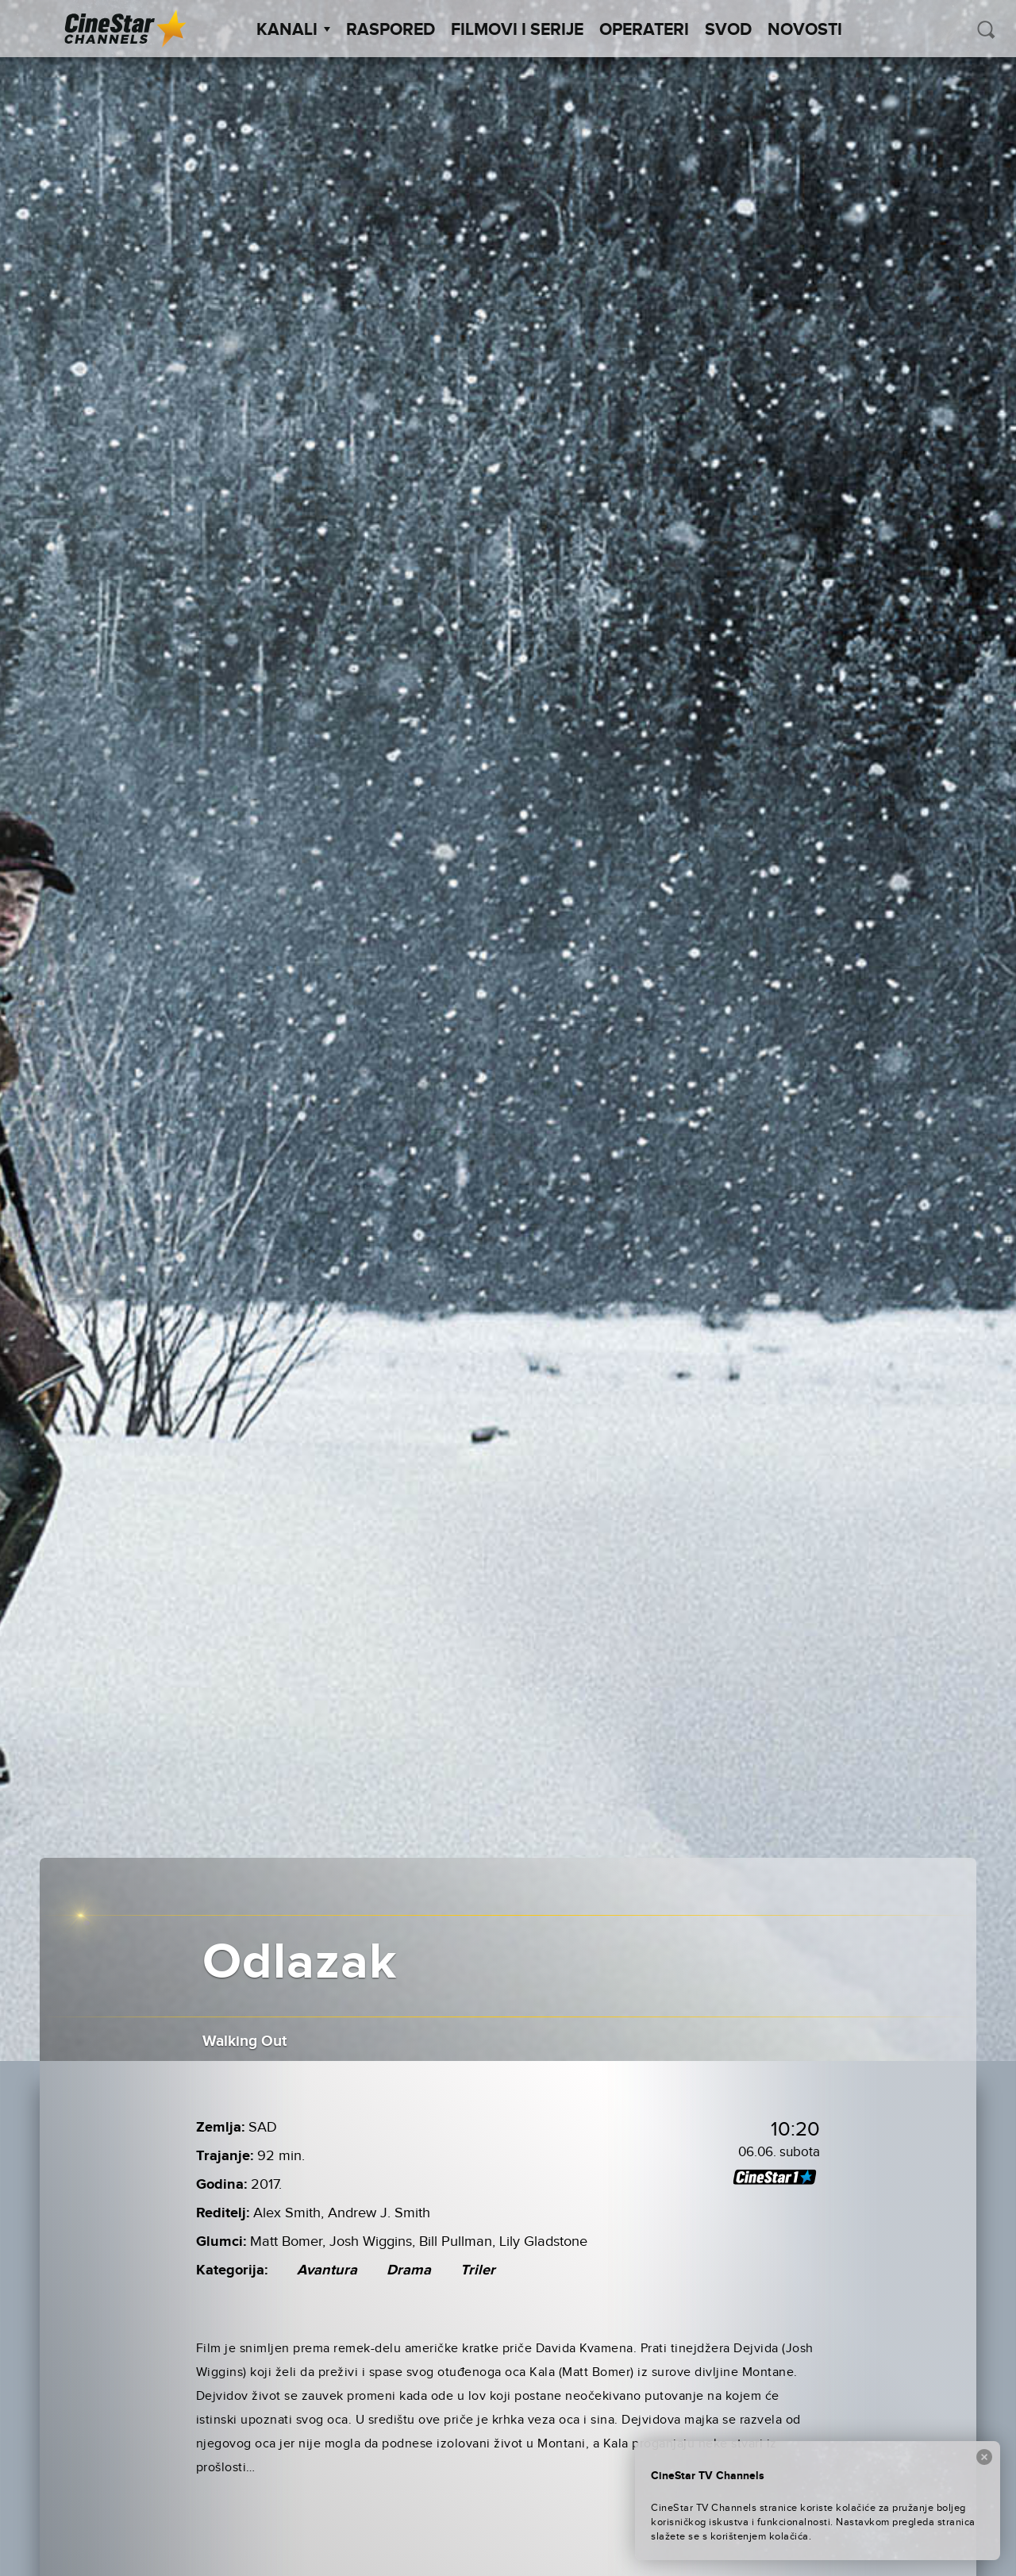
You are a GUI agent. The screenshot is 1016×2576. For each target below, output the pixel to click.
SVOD (728, 30)
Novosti (805, 30)
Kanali (293, 30)
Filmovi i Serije (517, 30)
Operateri (644, 30)
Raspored (390, 30)
